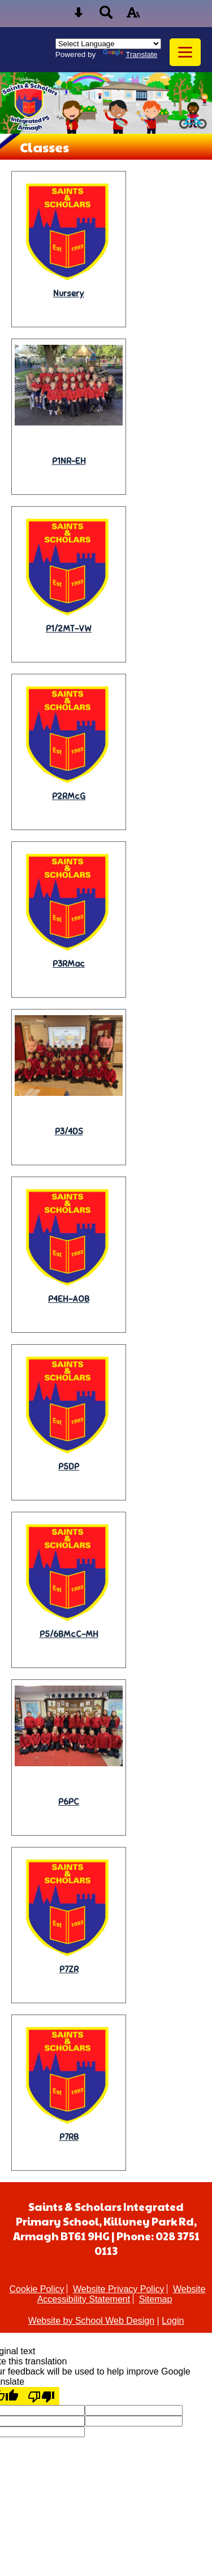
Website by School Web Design (91, 2320)
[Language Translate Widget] (108, 43)
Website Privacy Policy (119, 2289)
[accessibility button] (133, 16)
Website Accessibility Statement (121, 2294)
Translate (130, 54)
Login (173, 2320)
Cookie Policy (37, 2289)
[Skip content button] (78, 16)
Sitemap (155, 2299)
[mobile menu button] (185, 52)
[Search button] (106, 16)
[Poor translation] (41, 2396)
